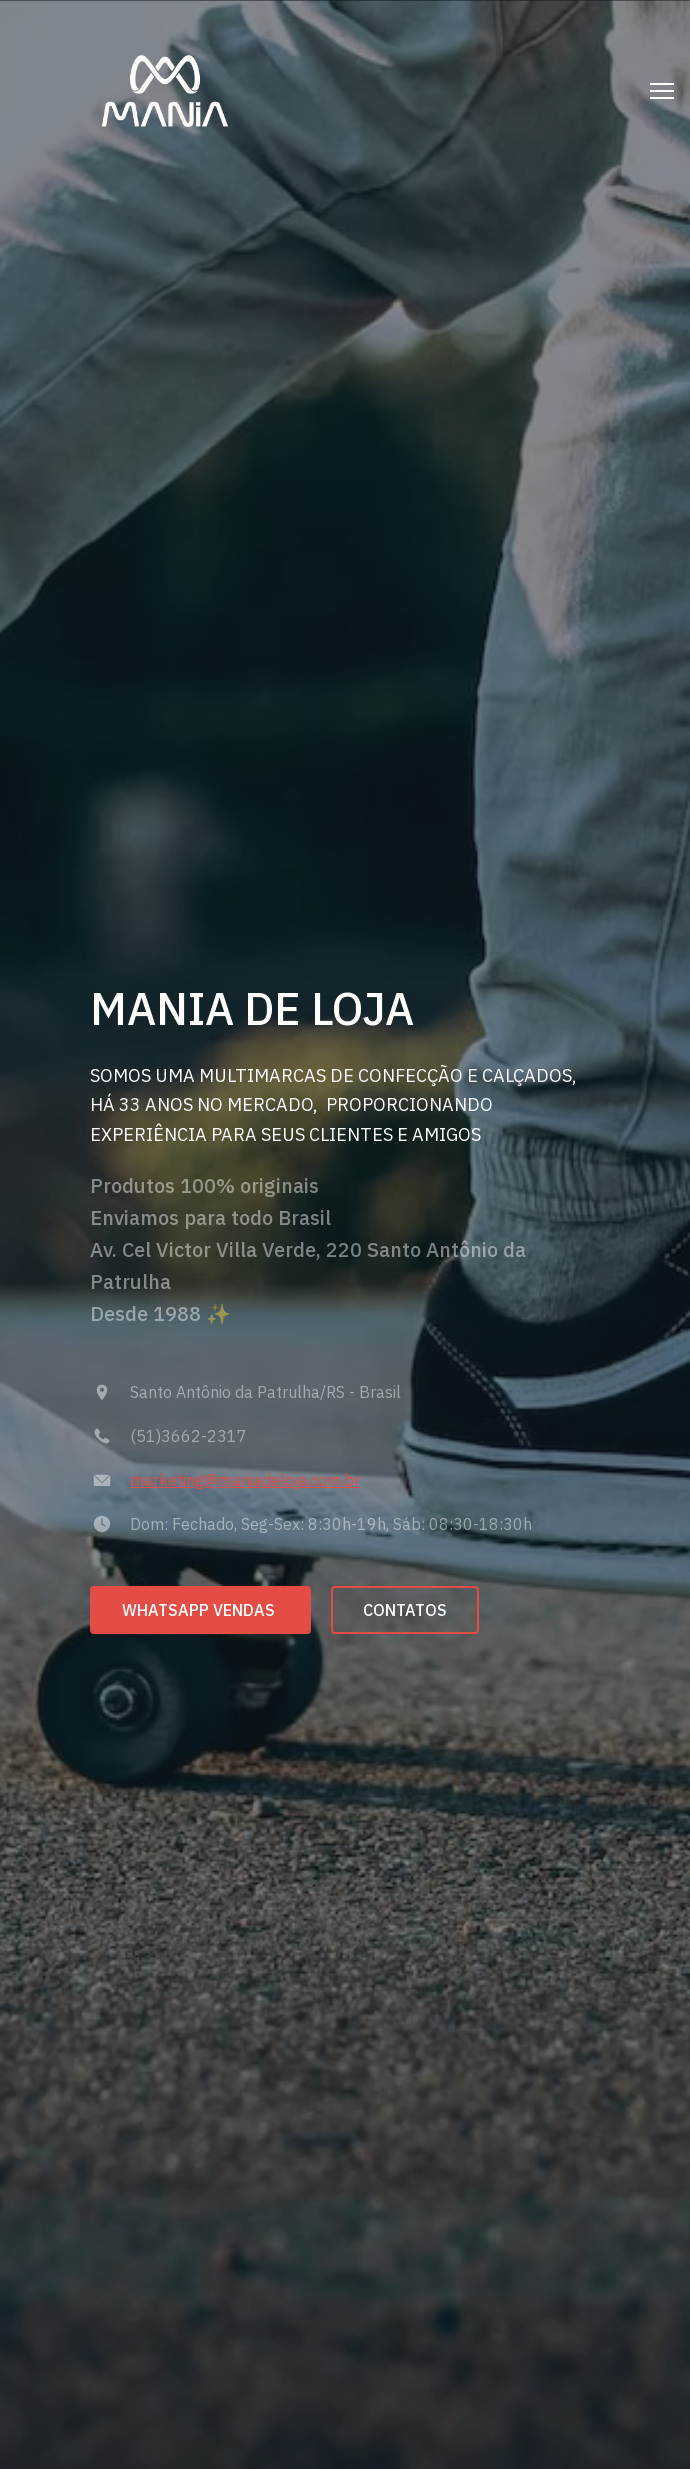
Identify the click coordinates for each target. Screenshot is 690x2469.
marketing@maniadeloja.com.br (245, 1480)
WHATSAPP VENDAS (200, 1610)
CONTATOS (405, 1610)
